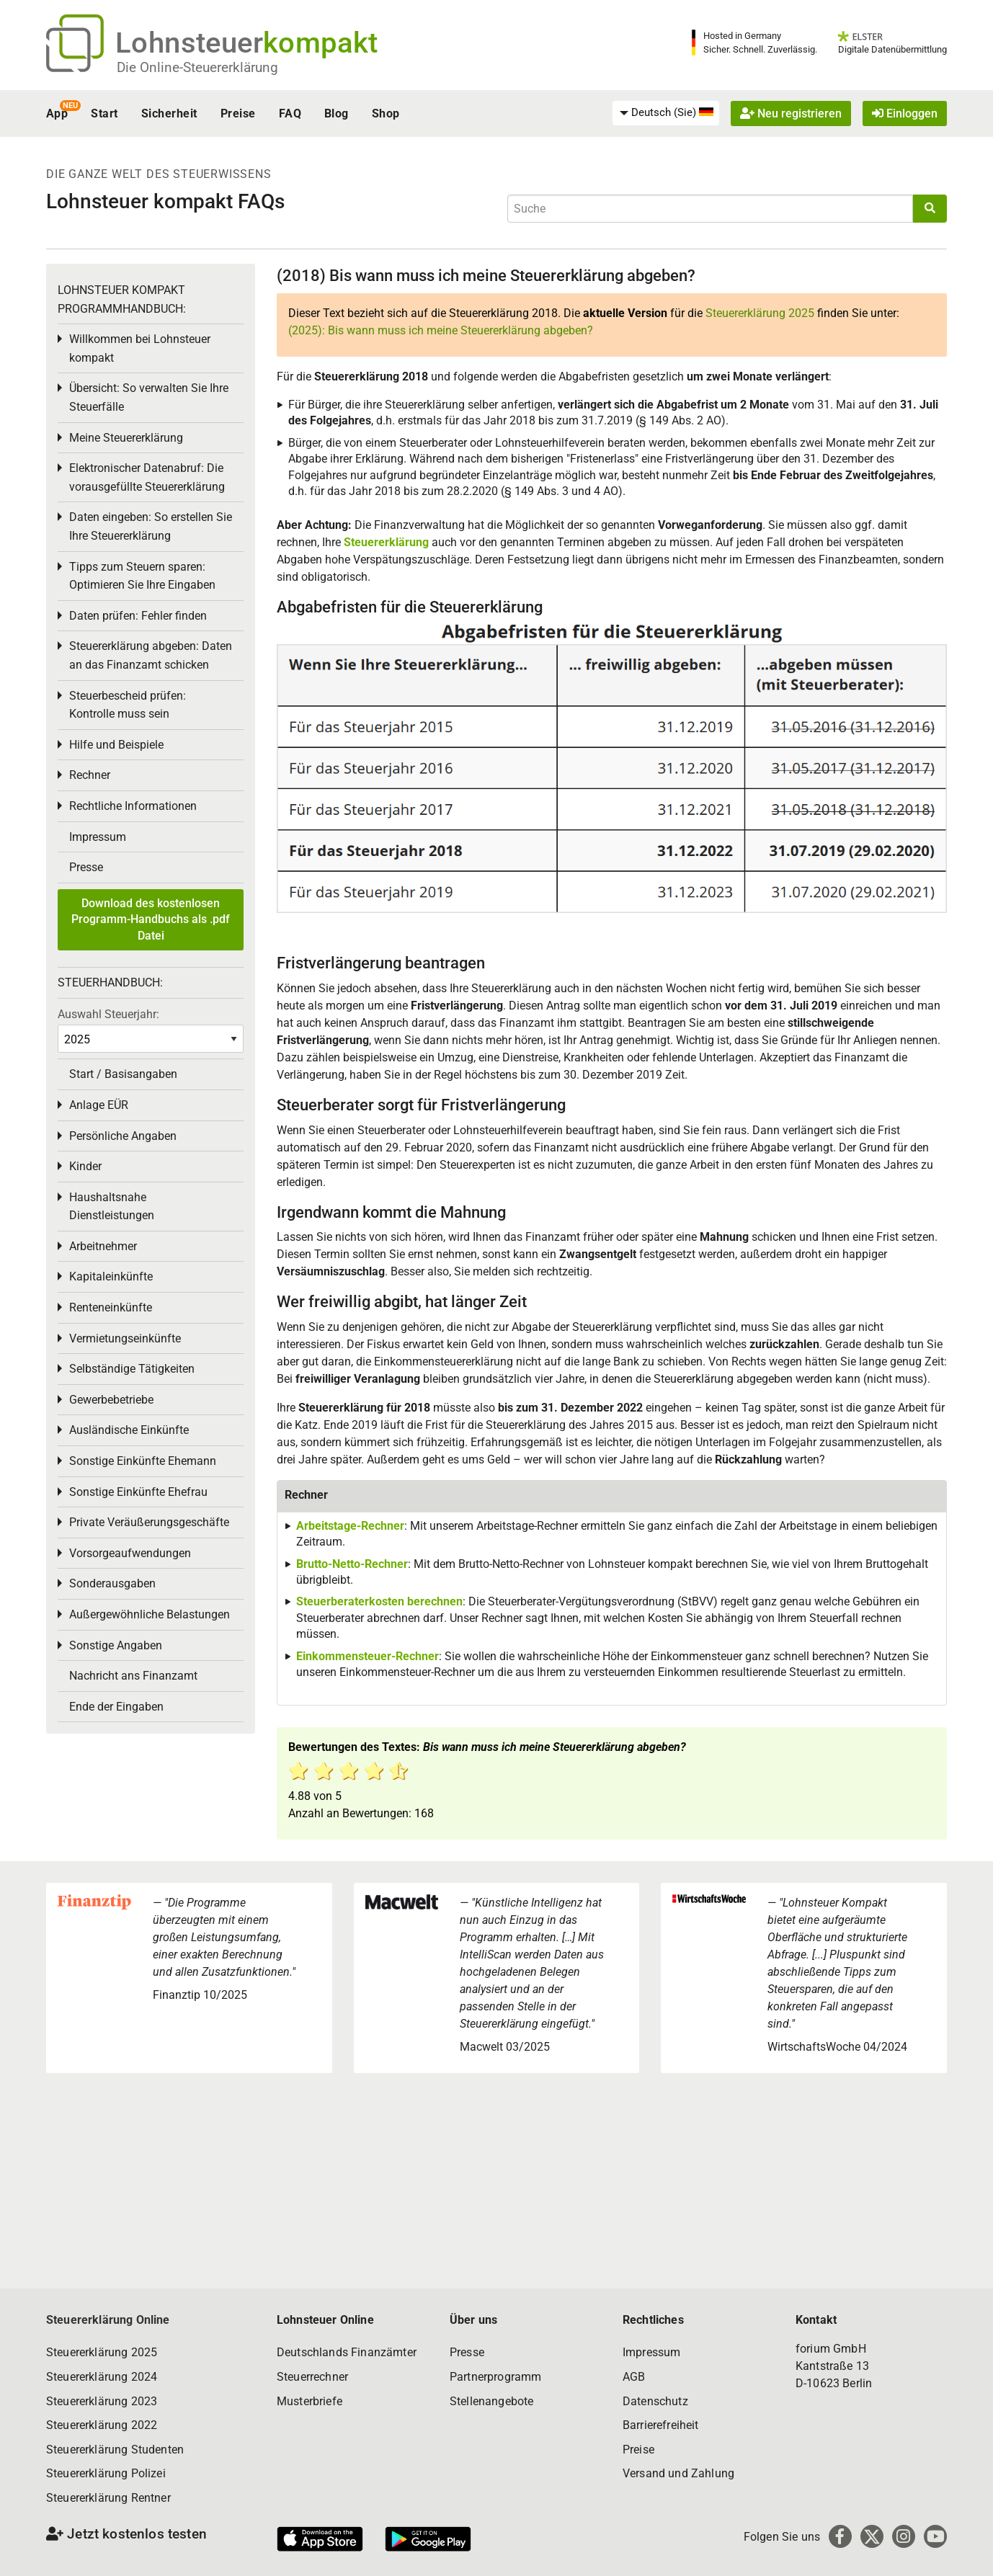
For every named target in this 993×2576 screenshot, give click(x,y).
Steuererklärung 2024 (101, 2377)
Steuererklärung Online (108, 2320)
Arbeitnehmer (103, 1246)
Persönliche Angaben (123, 1136)
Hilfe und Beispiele (116, 745)
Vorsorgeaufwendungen (130, 1553)
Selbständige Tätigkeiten (132, 1369)
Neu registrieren (791, 113)
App (57, 113)
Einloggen (905, 113)
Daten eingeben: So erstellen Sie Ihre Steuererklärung (150, 526)
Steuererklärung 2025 (759, 313)
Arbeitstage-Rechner (350, 1526)
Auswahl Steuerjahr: (108, 1014)
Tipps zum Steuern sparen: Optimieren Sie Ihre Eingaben (142, 576)
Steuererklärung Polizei (106, 2473)
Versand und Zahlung (678, 2473)
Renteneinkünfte (110, 1307)
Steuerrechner (312, 2377)
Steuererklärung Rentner (108, 2498)
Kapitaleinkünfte (111, 1276)
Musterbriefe (309, 2401)
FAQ (290, 113)
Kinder (85, 1166)
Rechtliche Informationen (133, 806)
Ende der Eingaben (116, 1706)
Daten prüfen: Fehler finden (138, 616)
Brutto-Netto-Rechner (352, 1564)
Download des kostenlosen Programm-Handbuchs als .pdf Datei (150, 919)
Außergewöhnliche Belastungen (149, 1614)
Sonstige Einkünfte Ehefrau (138, 1492)
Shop (386, 113)
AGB (634, 2377)
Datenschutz (655, 2401)
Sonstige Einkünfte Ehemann (142, 1461)
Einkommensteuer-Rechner (367, 1656)
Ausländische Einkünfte (129, 1430)
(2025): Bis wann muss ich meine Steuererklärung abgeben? (440, 330)
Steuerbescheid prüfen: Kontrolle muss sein (127, 705)
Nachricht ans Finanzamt (133, 1676)
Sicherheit (169, 113)
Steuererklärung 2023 (101, 2401)
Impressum (97, 837)
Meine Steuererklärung (126, 438)
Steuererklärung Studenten (115, 2449)
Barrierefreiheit (661, 2425)
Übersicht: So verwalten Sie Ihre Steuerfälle (148, 397)
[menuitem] (666, 113)
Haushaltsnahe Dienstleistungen (111, 1206)
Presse (86, 867)
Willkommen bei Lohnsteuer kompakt (139, 348)
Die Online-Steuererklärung (197, 67)
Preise (238, 113)
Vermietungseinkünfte (125, 1338)
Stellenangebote (491, 2401)
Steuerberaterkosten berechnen (379, 1601)
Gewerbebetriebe (111, 1400)
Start (104, 113)
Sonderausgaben (112, 1583)
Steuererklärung (386, 542)
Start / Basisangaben (123, 1074)
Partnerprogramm (495, 2377)
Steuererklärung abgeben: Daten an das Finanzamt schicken (150, 655)
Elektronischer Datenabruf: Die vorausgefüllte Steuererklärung (147, 477)
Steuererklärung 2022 (101, 2425)
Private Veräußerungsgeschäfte (149, 1522)
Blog (336, 113)
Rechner (89, 775)
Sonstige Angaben (115, 1645)
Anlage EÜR (98, 1105)
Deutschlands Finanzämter (347, 2352)
